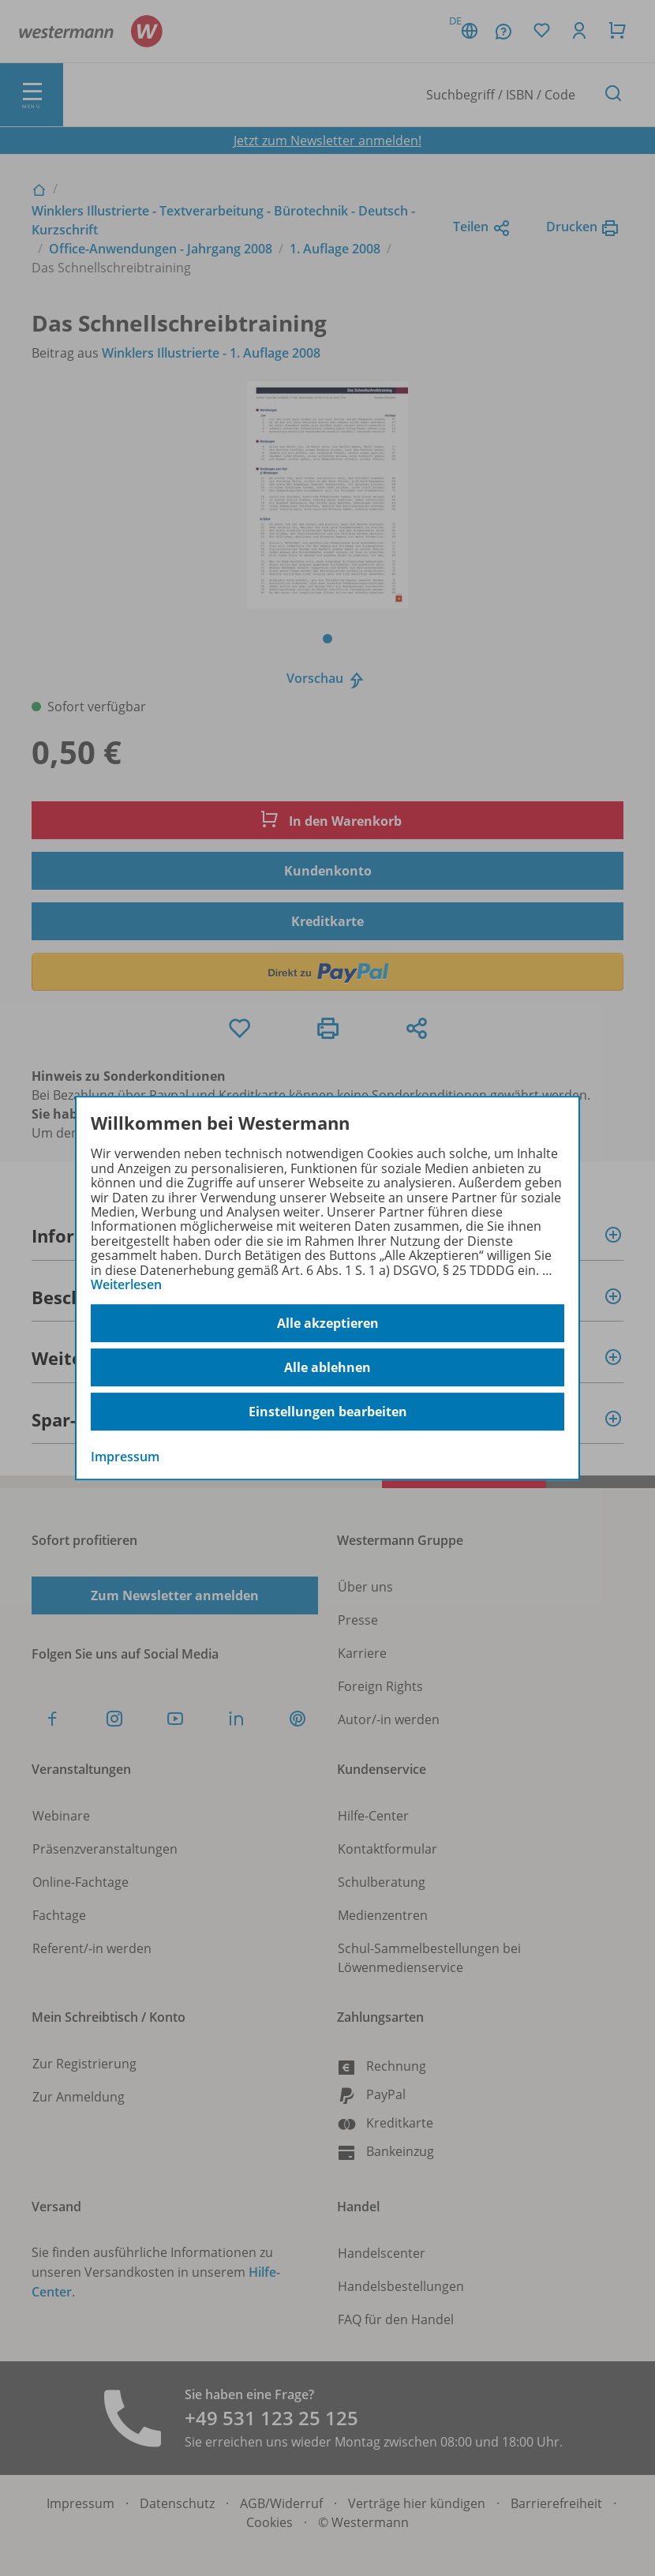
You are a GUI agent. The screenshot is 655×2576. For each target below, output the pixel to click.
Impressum (125, 1457)
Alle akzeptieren (328, 1323)
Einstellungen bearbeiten (328, 1411)
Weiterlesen (126, 1284)
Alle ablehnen (327, 1367)
